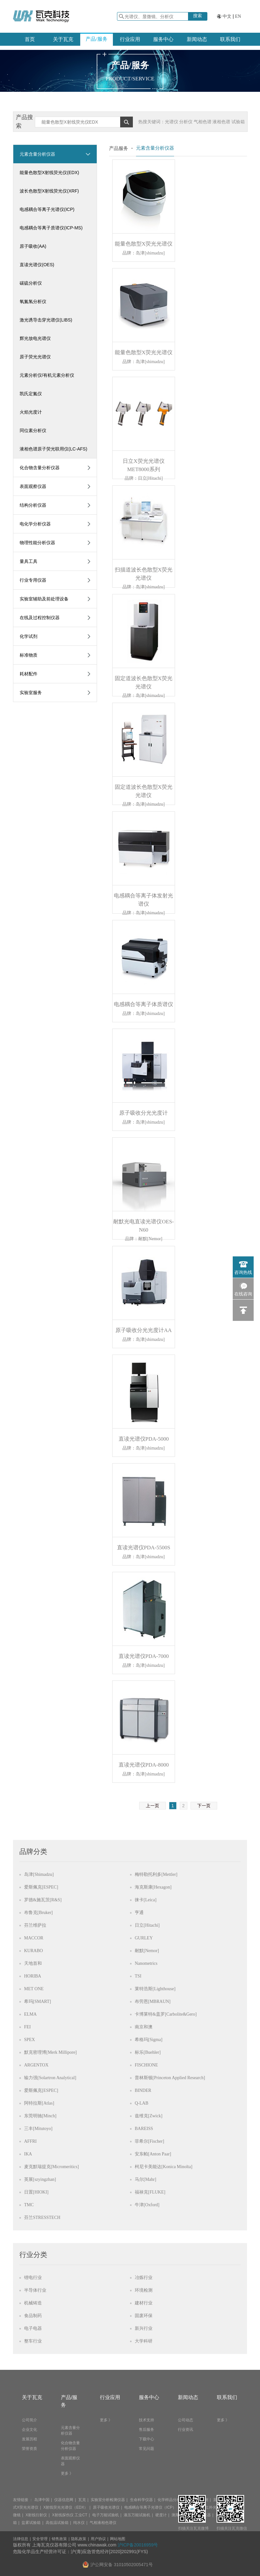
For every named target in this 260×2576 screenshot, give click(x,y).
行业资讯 (185, 2429)
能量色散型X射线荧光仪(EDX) (49, 172)
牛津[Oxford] (147, 2204)
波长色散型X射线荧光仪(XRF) (49, 190)
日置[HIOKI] (36, 2192)
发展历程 (29, 2439)
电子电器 (33, 2328)
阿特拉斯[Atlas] (39, 2103)
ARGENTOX (36, 2065)
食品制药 (33, 2315)
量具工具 (28, 561)
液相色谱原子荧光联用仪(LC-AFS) (53, 448)
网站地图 (117, 2539)
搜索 (197, 15)
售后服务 (146, 2429)
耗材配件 (28, 673)
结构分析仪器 (33, 505)
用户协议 (98, 2539)
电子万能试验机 (105, 2515)
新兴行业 (144, 2328)
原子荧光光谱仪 (35, 356)
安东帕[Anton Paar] (153, 2154)
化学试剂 (28, 636)
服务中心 (163, 39)
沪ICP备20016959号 (138, 2544)
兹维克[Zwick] (148, 2115)
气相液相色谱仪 (103, 2522)
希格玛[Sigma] (148, 2039)
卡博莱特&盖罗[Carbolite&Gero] (166, 2014)
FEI (27, 2027)
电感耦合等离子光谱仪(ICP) (47, 209)
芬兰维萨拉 (35, 1925)
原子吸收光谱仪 (106, 2507)
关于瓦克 (63, 39)
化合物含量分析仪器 (40, 467)
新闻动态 (197, 39)
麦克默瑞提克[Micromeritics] (51, 2166)
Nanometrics (146, 1963)
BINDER (143, 2090)
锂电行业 (33, 2277)
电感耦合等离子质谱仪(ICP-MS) (51, 227)
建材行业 (144, 2303)
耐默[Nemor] (147, 1950)
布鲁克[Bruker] (38, 1912)
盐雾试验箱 (31, 2522)
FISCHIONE (146, 2065)
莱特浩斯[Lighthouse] (155, 1988)
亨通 (139, 1912)
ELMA (30, 2014)
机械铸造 (33, 2303)
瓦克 (82, 2500)
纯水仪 (79, 2522)
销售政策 (59, 2539)
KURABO (33, 1950)
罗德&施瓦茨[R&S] (43, 1899)
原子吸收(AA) (33, 246)
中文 (227, 16)
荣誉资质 (29, 2448)
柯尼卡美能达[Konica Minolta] (163, 2166)
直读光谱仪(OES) (37, 264)
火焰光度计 (31, 412)
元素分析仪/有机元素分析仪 (47, 375)
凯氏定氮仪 (31, 393)
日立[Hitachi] (147, 1925)
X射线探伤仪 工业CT (69, 2515)
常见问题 (146, 2448)
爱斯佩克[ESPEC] (41, 1887)
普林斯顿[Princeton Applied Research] (170, 2077)
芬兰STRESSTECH (42, 2217)
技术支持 (146, 2420)
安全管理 (40, 2539)
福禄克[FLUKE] (150, 2192)
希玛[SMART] (37, 2001)
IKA (28, 2154)
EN (238, 16)
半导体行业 (35, 2290)
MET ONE (34, 1988)
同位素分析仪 (33, 430)
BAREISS (144, 2128)
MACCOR (33, 1938)
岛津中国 (41, 2500)
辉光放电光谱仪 (35, 338)
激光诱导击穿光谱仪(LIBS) (46, 319)
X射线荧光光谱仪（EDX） (65, 2507)
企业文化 (29, 2429)
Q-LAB (141, 2103)
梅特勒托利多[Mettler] (156, 1874)
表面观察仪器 (33, 486)
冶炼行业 (144, 2277)
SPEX (29, 2039)
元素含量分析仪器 (37, 154)
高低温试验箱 (57, 2522)
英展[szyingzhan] (40, 2179)
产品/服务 (96, 39)
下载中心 (146, 2439)
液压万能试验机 (137, 2515)
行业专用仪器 (33, 580)
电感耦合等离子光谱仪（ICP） (150, 2507)
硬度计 (161, 2515)
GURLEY (144, 1938)
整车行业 (33, 2341)
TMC (29, 2204)
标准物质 (28, 655)
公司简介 (29, 2420)
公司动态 (185, 2420)
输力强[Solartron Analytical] (50, 2077)
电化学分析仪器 (35, 523)
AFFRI (30, 2141)
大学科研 (144, 2341)
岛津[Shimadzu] (39, 1874)
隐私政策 (78, 2539)
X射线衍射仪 (36, 2515)
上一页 (152, 1805)
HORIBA (32, 1976)
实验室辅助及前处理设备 (44, 598)
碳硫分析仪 (31, 283)
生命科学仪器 (141, 2500)
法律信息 (20, 2539)
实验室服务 (31, 692)
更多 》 (67, 2473)
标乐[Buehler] (148, 2052)
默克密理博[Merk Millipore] (50, 2052)
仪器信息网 (63, 2500)
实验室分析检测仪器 (108, 2500)
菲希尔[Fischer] (149, 2141)
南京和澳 (144, 2027)
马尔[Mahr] (145, 2179)
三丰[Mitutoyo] (38, 2128)
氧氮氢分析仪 (33, 301)
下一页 (204, 1805)
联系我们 (230, 39)
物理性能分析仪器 (37, 542)
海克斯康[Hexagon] (153, 1887)
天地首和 (33, 1963)
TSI (138, 1976)
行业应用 (130, 39)
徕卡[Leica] (145, 1899)
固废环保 (144, 2315)
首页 (30, 39)
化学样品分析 (169, 2500)
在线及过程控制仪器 (40, 617)
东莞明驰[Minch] (40, 2115)
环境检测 (144, 2290)
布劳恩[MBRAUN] (153, 2001)
